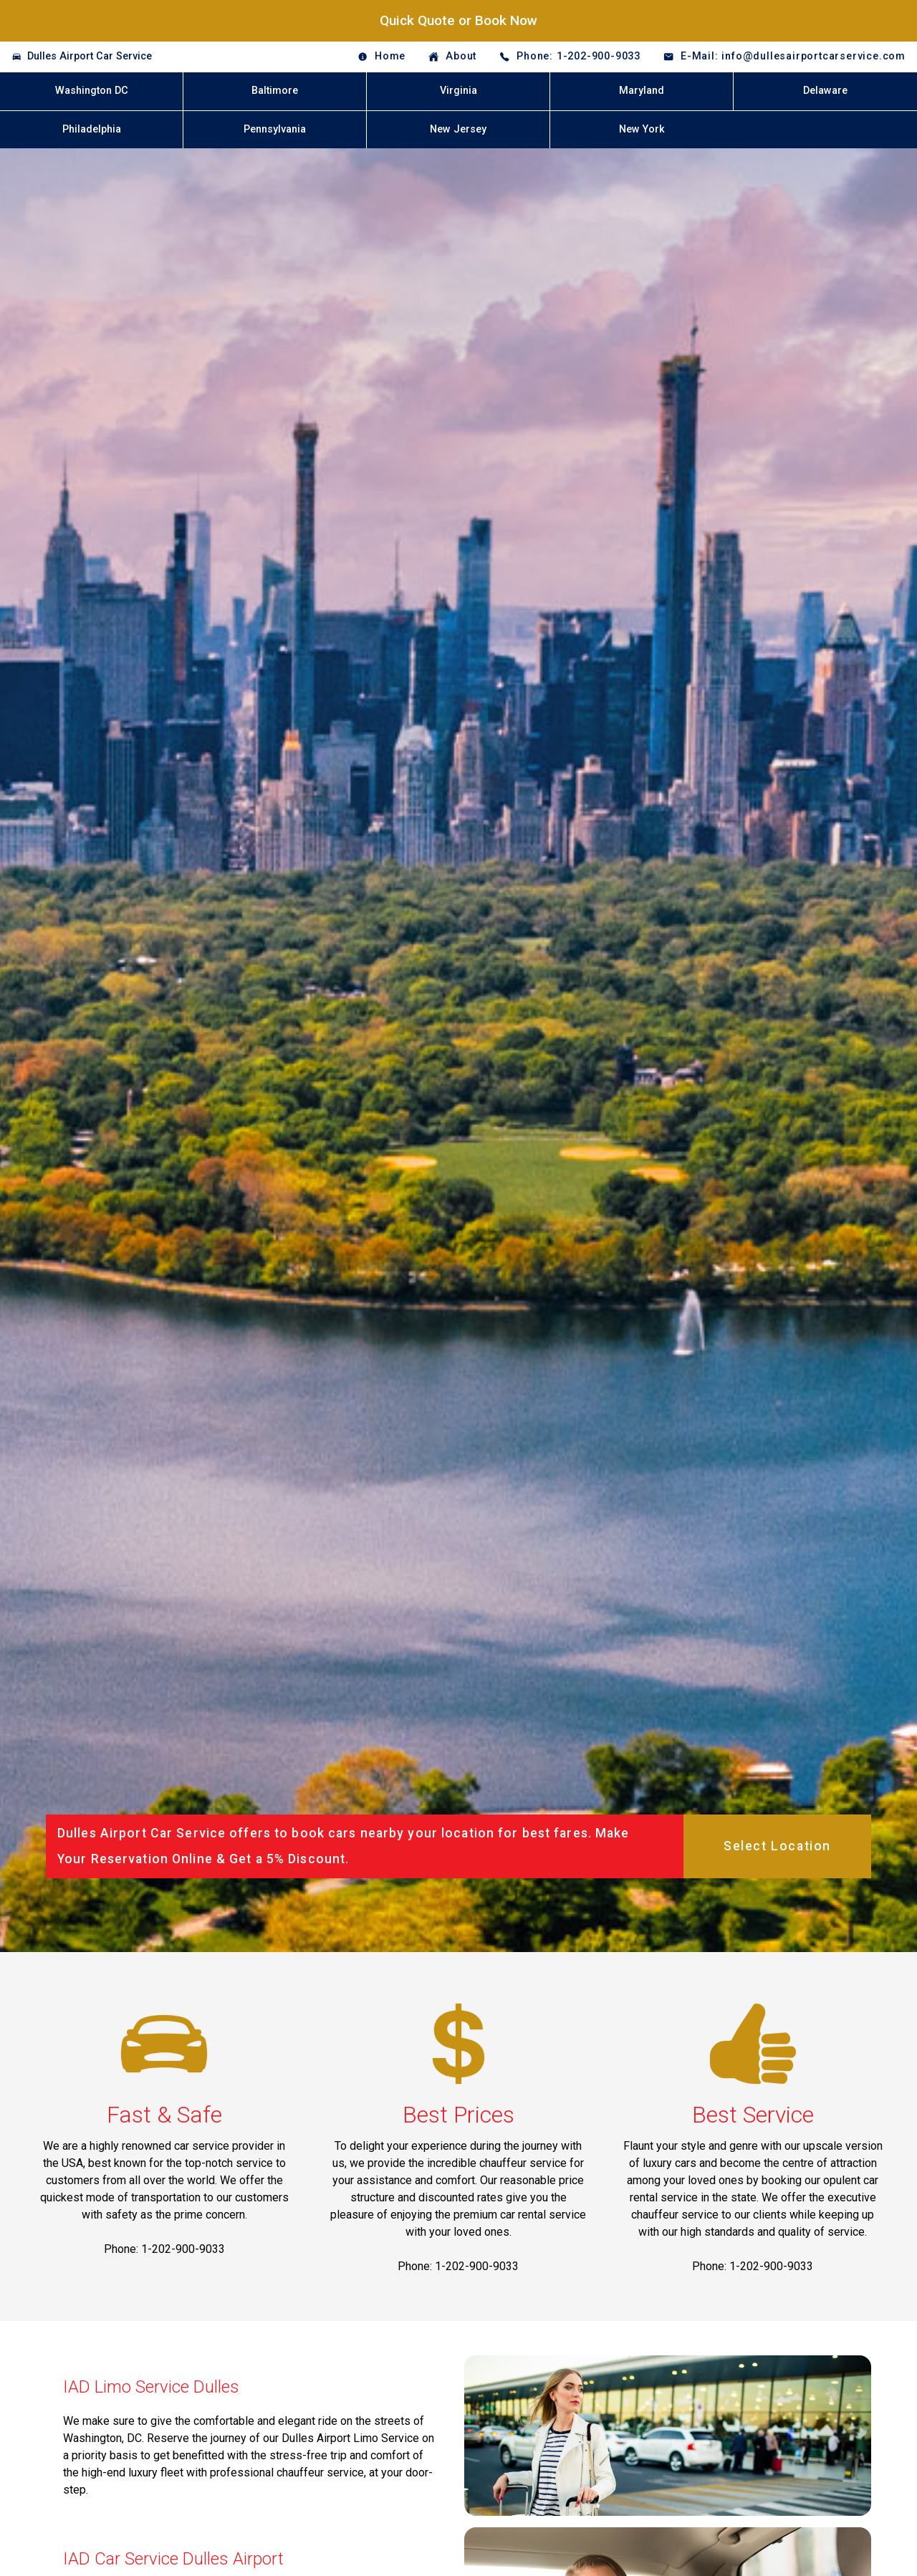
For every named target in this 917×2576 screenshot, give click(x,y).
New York (642, 129)
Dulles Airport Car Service (89, 56)
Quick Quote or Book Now (458, 20)
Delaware (825, 91)
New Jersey (458, 129)
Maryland (641, 91)
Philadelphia (91, 129)
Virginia (458, 91)
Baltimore (274, 91)
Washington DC (91, 91)
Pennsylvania (275, 129)
